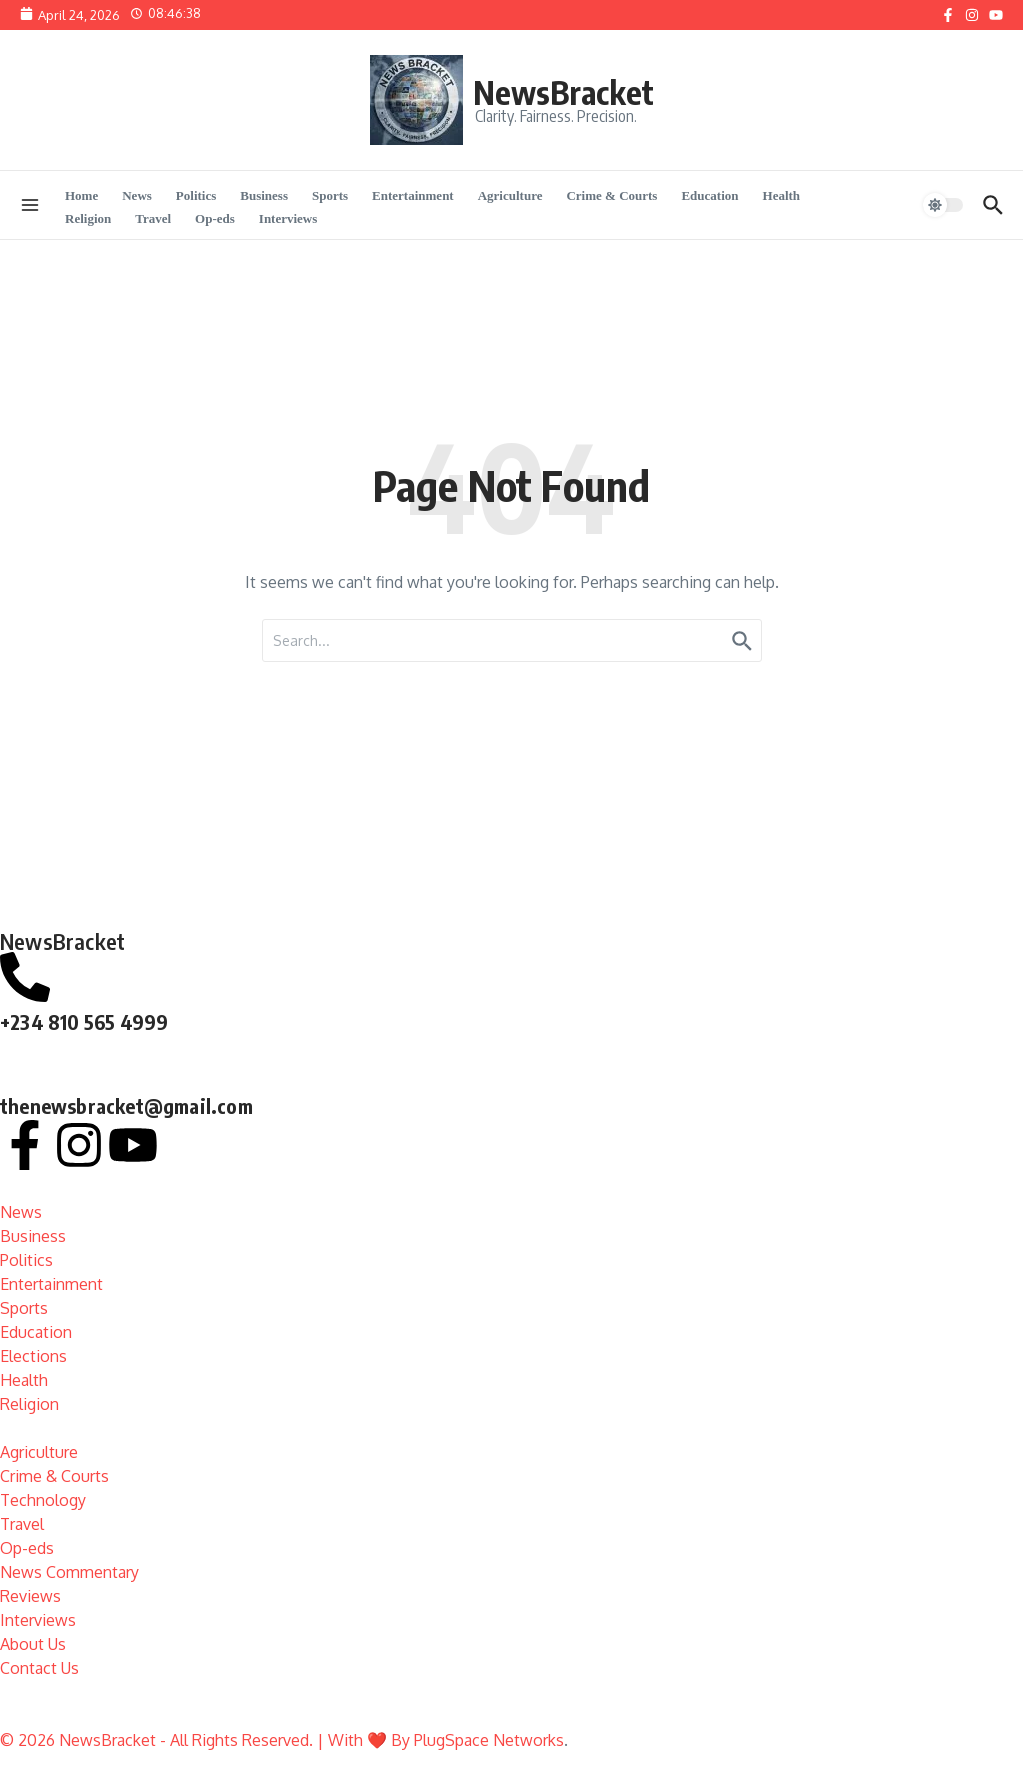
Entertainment (413, 195)
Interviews (288, 218)
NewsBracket (563, 92)
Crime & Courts (611, 195)
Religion (88, 218)
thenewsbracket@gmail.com (126, 1105)
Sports (330, 195)
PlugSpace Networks (489, 1740)
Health (782, 195)
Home (81, 195)
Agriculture (510, 195)
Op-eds (215, 218)
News (137, 195)
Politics (196, 195)
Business (264, 195)
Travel (153, 218)
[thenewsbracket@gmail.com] (25, 1061)
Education (709, 195)
